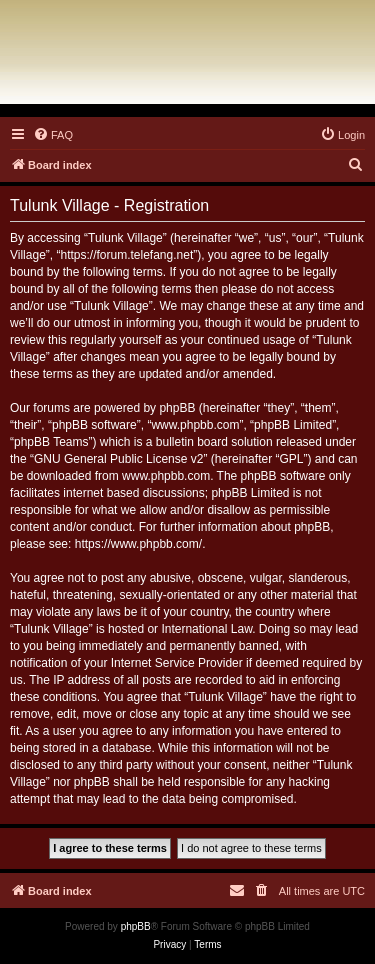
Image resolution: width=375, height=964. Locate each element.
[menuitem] (53, 135)
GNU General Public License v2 (118, 459)
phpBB (136, 926)
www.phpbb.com (166, 476)
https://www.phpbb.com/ (138, 544)
